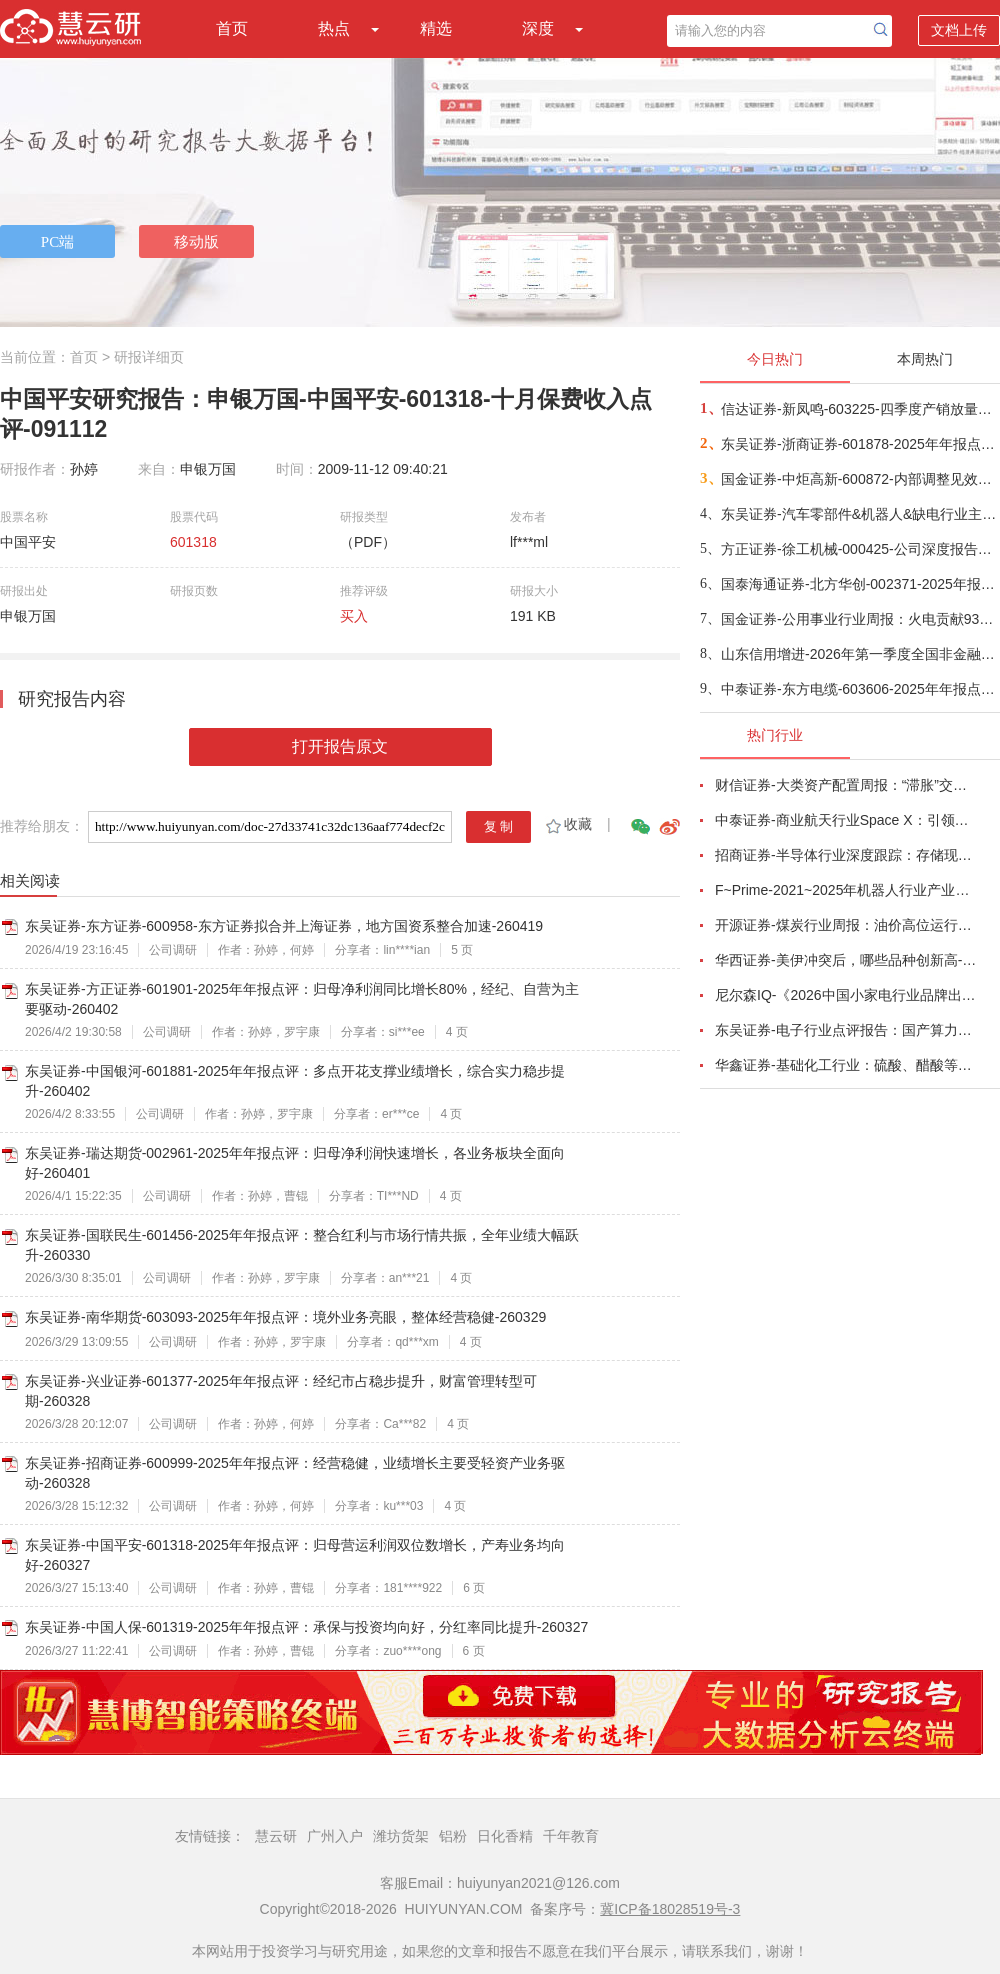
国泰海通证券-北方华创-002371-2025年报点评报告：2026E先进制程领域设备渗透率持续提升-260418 (859, 584)
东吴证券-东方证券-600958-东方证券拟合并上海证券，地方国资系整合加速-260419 (284, 926)
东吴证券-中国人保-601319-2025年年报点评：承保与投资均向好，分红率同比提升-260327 (306, 1627)
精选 (436, 28)
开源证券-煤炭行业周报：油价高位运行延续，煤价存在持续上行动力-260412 (846, 925)
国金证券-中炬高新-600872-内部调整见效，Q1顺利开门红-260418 (859, 479)
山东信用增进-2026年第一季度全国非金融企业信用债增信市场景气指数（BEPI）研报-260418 (859, 654)
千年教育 (571, 1836)
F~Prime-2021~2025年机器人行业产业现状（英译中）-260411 (846, 890)
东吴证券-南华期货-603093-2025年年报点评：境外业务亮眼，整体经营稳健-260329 (285, 1317)
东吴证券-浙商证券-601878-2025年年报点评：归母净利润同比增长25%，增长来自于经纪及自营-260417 (859, 444)
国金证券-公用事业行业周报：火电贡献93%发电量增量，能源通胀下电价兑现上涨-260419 (859, 619)
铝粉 (453, 1836)
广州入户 (335, 1836)
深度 (538, 28)
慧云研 (276, 1836)
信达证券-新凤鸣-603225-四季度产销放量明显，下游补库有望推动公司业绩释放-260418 (859, 409)
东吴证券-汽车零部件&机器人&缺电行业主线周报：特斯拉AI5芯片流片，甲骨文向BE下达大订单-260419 (859, 514)
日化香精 (505, 1836)
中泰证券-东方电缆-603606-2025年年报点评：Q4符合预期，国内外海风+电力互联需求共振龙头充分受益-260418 (859, 689)
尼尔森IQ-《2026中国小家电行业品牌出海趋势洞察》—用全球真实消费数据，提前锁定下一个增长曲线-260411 (846, 995)
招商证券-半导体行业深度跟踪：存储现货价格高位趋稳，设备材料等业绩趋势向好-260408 (846, 855)
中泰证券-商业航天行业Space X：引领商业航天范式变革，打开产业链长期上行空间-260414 (846, 820)
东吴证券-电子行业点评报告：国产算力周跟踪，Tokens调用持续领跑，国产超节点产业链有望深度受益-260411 (846, 1030)
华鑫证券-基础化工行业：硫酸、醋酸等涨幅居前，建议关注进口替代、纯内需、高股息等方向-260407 (846, 1065)
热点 (334, 28)
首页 (232, 28)
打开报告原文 (340, 746)
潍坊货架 (401, 1836)
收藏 (567, 824)
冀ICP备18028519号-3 (670, 1909)
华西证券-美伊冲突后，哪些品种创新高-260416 (846, 960)
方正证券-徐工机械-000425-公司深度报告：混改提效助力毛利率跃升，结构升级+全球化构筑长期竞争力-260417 (859, 549)
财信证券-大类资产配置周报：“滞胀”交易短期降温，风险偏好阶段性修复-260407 (846, 785)
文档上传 (959, 30)
